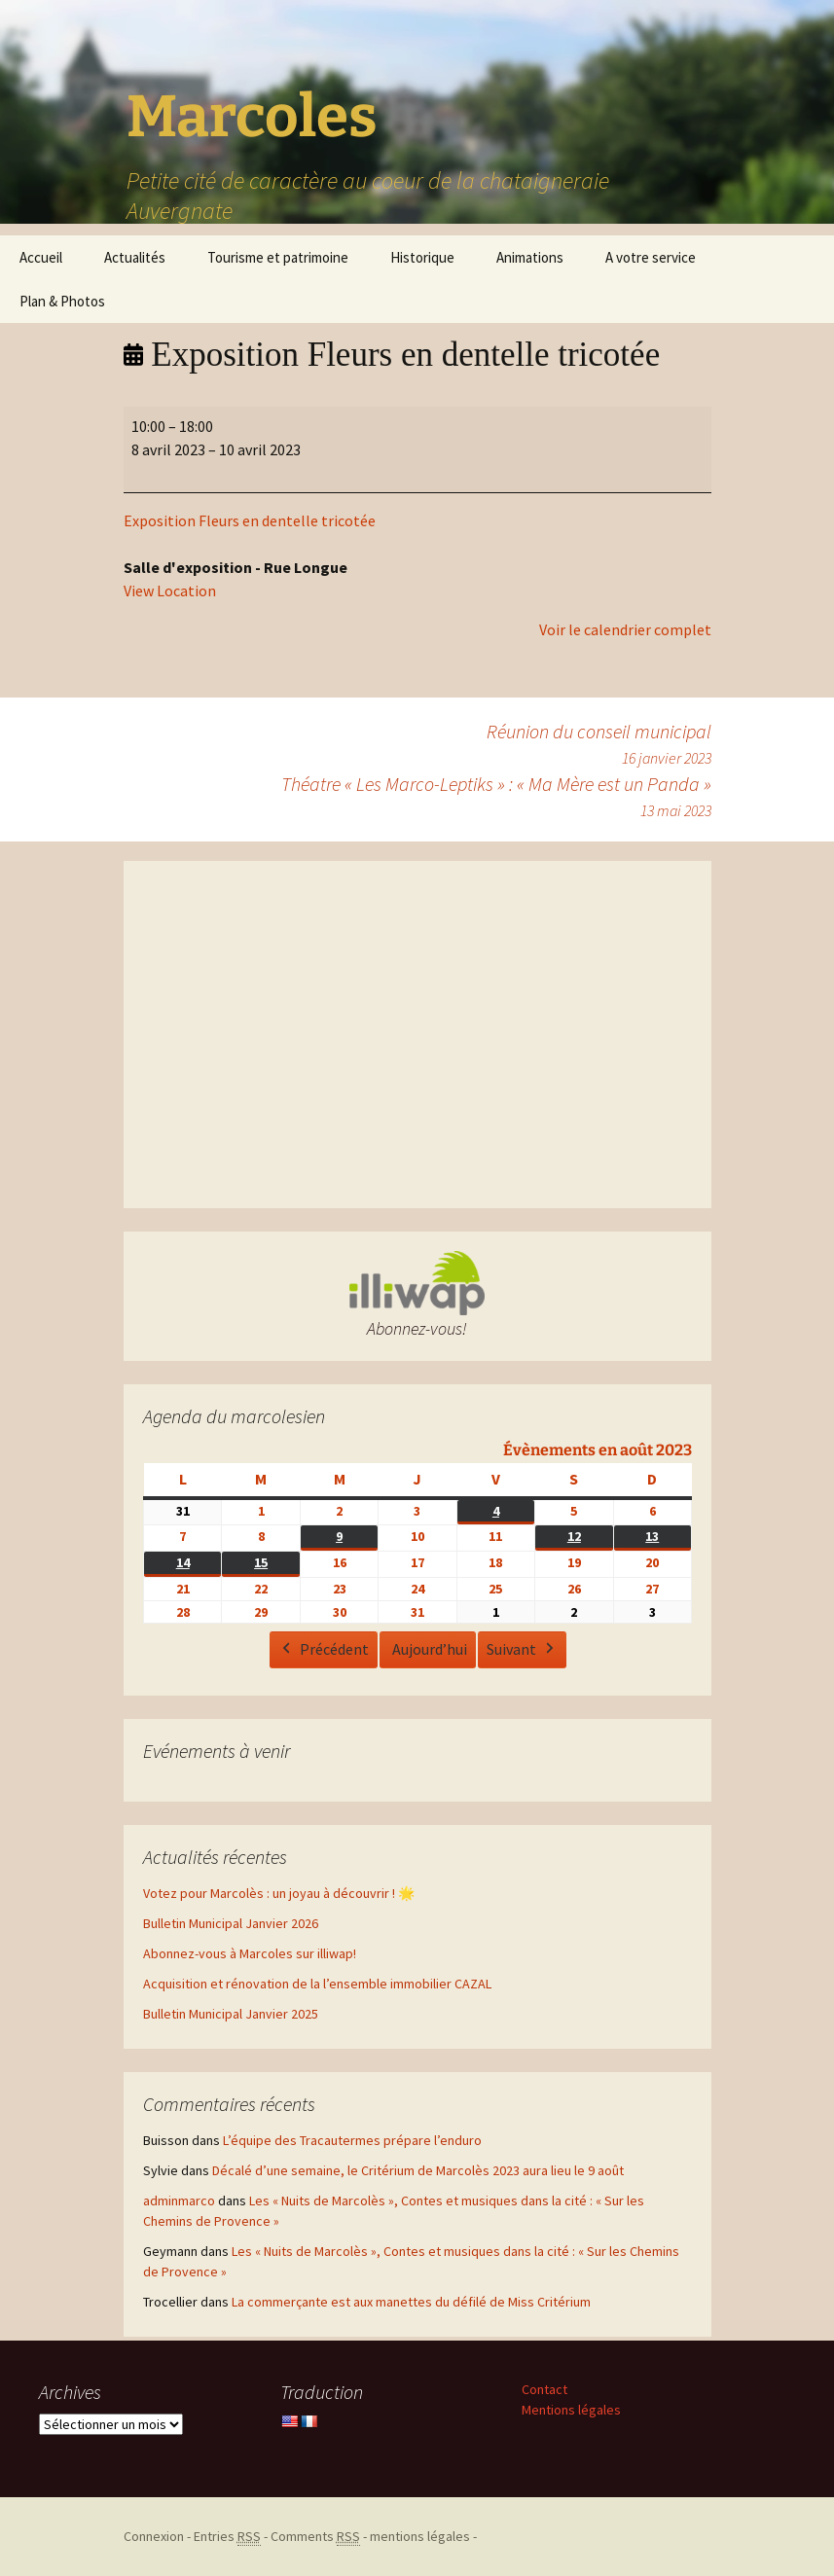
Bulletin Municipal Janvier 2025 (230, 2013)
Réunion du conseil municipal (599, 744)
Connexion (154, 2536)
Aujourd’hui (428, 1649)
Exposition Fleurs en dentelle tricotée (250, 520)
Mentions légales (571, 2409)
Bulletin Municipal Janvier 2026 (230, 1923)
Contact (544, 2389)
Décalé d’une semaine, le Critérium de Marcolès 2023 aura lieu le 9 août (418, 2170)
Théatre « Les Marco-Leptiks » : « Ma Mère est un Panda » (496, 796)
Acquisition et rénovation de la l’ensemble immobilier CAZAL (317, 1983)
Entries (227, 2536)
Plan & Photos (62, 301)
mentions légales (420, 2536)
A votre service (650, 257)
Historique (422, 257)
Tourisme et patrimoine (277, 257)
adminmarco (179, 2200)
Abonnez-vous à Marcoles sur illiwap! (249, 1953)
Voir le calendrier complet (625, 629)
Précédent (322, 1650)
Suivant (521, 1650)
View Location (170, 590)
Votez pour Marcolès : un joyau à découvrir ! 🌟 (279, 1893)
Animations (529, 257)
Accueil (40, 257)
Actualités (134, 257)
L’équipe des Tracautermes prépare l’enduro (352, 2140)
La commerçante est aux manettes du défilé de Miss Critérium (411, 2301)
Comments (315, 2536)
